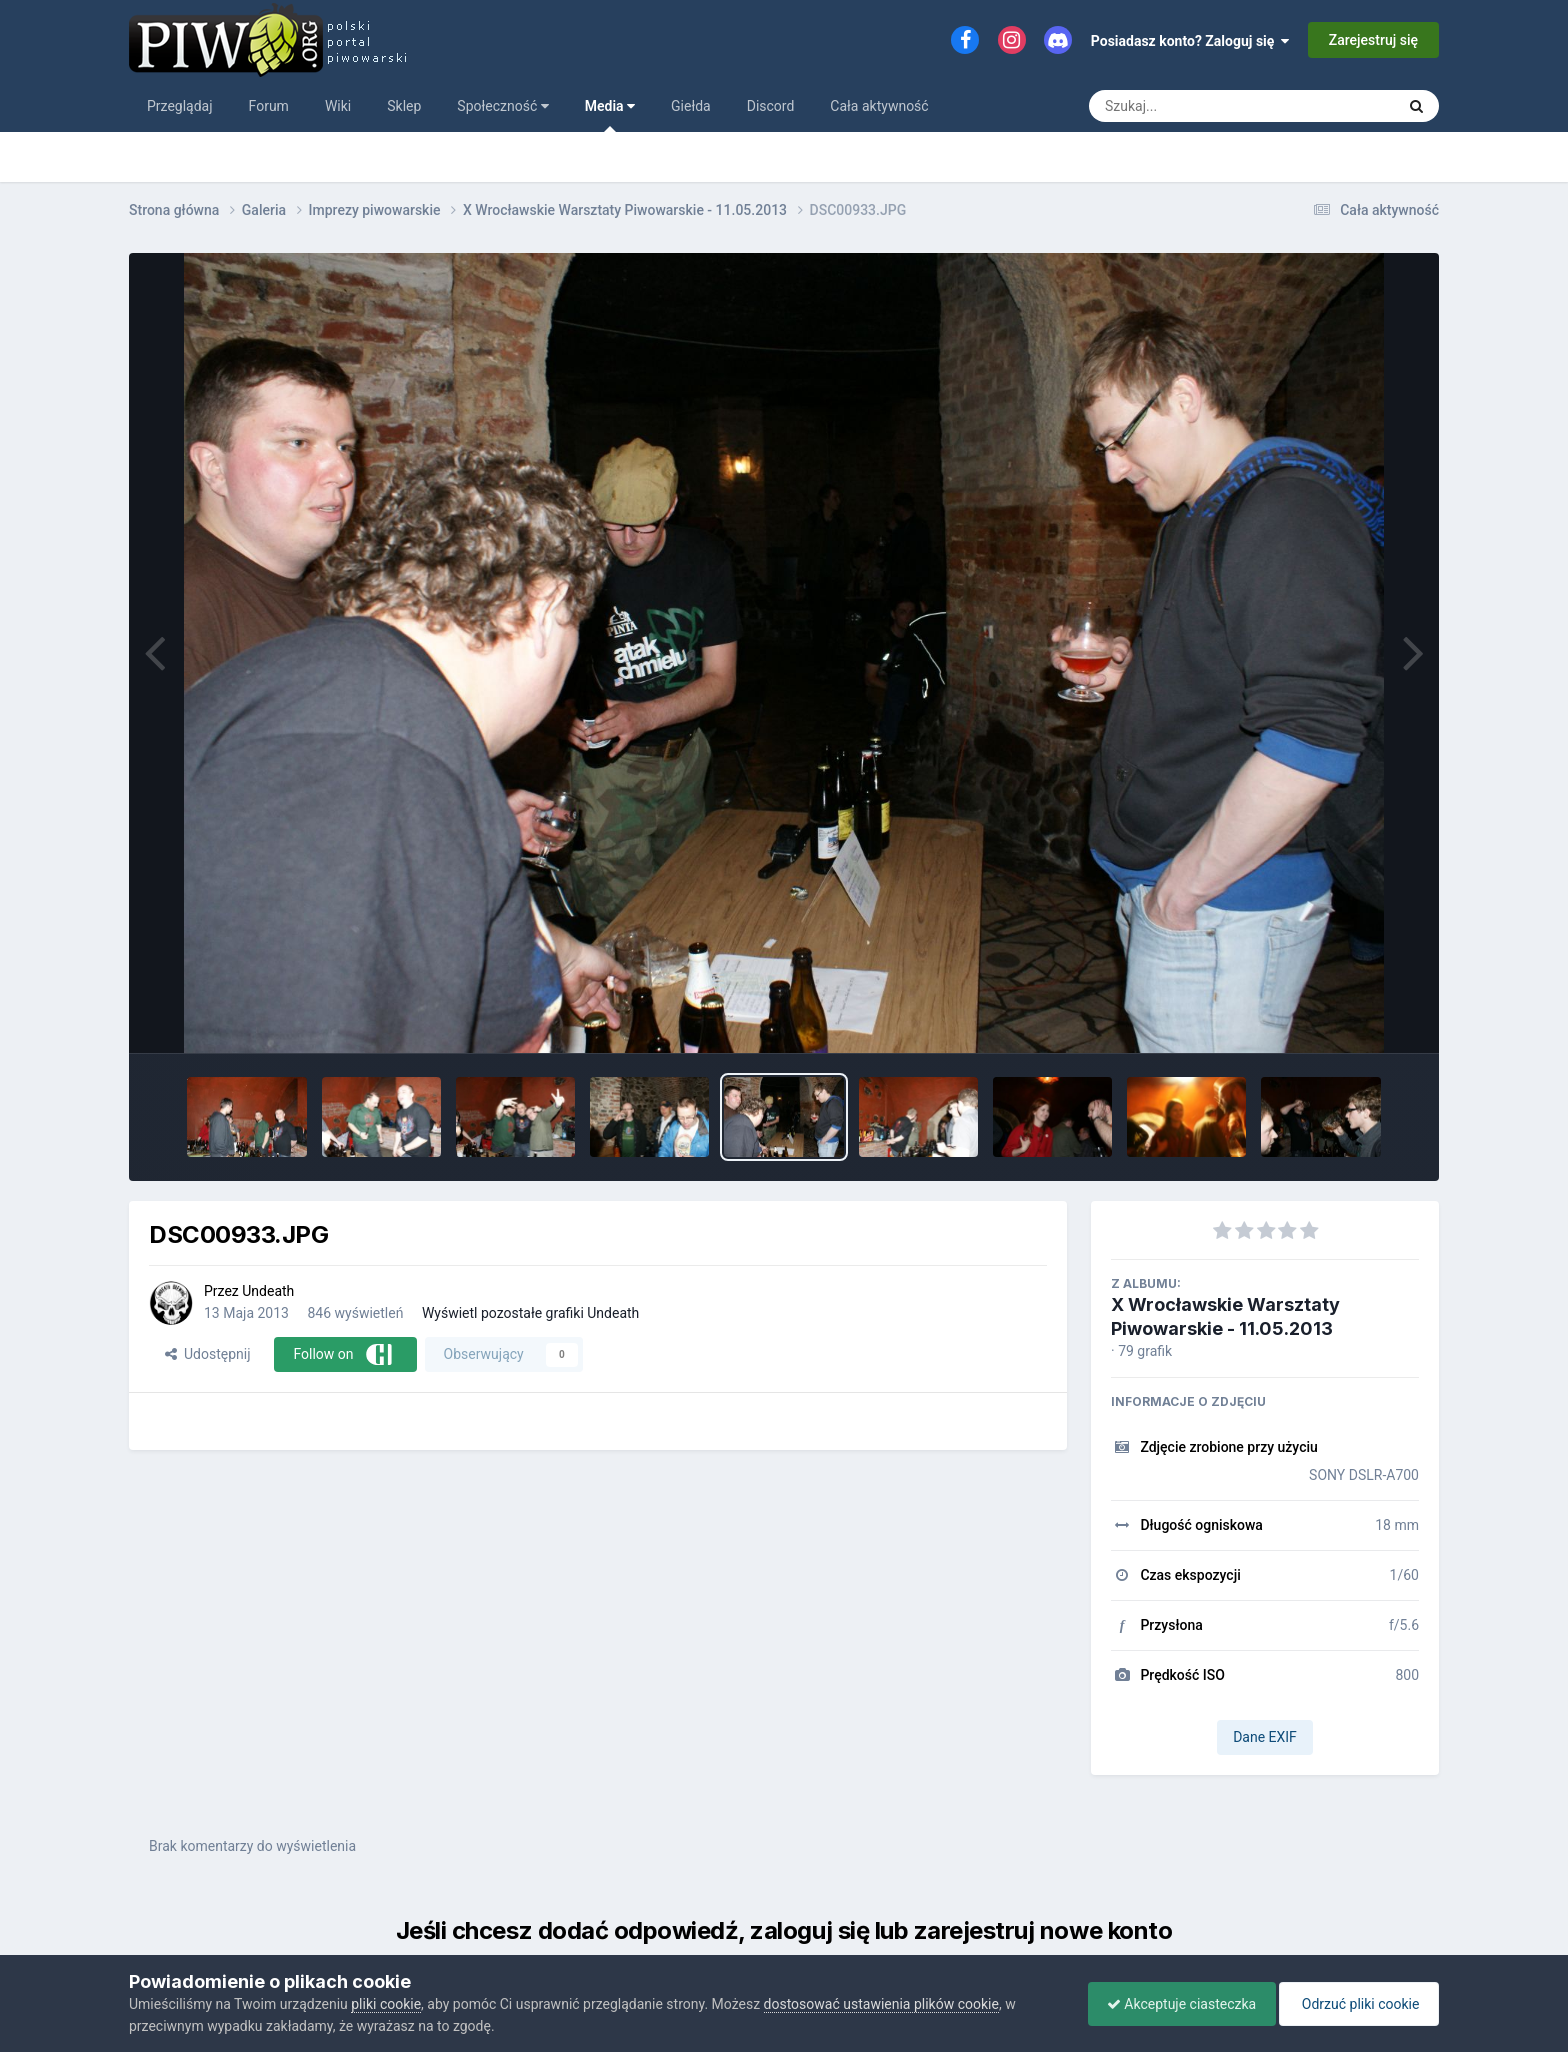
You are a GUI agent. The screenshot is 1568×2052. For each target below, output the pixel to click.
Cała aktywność (879, 106)
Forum (269, 106)
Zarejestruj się (1373, 40)
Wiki (338, 106)
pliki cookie (386, 2004)
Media (610, 115)
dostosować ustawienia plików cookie (881, 2004)
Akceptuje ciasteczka (1176, 2004)
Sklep (404, 106)
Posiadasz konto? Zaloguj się (1190, 41)
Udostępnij (207, 1354)
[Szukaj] (1196, 106)
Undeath (268, 1291)
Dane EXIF (1265, 1737)
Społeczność (502, 106)
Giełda (691, 106)
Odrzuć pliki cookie (1357, 2004)
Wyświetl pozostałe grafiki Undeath (530, 1313)
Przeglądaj (180, 106)
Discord (771, 106)
